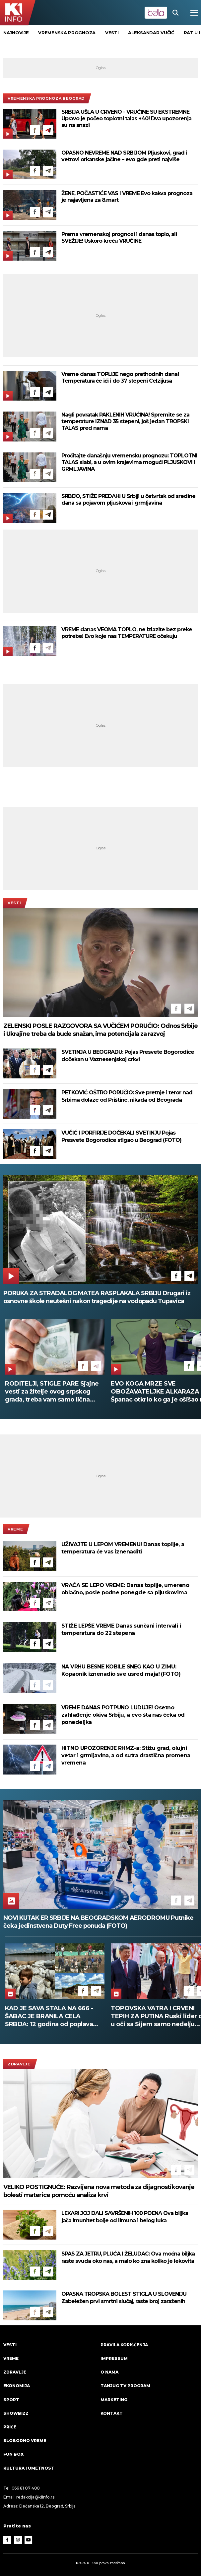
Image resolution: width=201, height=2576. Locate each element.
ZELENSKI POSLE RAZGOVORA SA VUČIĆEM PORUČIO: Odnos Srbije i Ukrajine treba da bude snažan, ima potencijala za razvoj (100, 1030)
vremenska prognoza (67, 32)
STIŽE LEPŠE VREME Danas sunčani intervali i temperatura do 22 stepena (121, 1629)
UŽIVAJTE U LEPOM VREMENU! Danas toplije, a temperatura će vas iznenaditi (122, 1548)
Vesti (14, 903)
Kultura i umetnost (28, 2468)
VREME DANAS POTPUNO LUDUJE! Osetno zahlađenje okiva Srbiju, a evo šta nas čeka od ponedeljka (123, 1714)
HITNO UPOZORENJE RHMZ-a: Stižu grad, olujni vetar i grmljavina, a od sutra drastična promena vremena (125, 1755)
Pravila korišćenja (124, 2344)
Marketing (113, 2399)
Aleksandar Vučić (151, 32)
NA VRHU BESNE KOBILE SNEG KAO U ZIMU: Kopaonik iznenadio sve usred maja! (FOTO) (120, 1670)
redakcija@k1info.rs (35, 2497)
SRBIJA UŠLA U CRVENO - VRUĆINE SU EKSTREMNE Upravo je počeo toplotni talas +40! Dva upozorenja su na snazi (126, 118)
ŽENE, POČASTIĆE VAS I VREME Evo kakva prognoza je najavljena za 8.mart (126, 196)
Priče (9, 2426)
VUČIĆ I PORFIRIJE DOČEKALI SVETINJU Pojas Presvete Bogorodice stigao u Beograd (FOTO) (121, 1136)
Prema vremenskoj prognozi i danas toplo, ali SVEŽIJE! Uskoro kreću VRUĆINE (119, 237)
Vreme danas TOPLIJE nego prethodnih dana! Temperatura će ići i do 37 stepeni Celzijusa (120, 377)
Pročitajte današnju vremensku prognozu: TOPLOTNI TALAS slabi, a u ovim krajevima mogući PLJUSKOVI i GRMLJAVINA (129, 462)
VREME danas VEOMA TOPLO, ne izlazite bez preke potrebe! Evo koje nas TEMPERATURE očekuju (126, 632)
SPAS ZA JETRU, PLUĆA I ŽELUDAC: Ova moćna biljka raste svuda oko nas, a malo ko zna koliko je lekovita (128, 2257)
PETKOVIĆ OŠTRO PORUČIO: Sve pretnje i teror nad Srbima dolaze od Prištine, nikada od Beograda (126, 1096)
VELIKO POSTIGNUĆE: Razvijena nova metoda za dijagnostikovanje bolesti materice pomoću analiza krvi (98, 2191)
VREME (15, 1529)
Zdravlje (19, 2064)
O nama (109, 2372)
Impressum (114, 2358)
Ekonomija (16, 2385)
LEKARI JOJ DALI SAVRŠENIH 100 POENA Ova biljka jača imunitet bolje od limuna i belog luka (124, 2217)
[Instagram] (18, 2540)
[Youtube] (29, 2540)
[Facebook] (35, 130)
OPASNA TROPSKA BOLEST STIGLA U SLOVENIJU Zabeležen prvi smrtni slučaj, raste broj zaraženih (123, 2297)
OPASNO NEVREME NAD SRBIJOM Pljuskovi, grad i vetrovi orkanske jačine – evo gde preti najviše (124, 156)
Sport (11, 2399)
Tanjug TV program (125, 2385)
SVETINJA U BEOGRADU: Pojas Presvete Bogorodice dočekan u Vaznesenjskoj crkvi (127, 1055)
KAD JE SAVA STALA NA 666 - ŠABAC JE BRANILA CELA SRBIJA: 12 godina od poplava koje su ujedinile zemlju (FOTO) (52, 2016)
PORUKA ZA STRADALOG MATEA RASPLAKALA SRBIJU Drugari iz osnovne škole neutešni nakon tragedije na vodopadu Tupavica (96, 1297)
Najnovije (16, 32)
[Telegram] (48, 130)
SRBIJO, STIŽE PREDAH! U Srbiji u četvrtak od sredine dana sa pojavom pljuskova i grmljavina (128, 499)
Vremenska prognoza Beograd (46, 98)
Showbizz (16, 2413)
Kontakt (111, 2413)
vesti (112, 32)
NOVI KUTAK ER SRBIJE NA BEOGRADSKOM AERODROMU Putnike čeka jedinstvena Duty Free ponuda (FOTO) (98, 1921)
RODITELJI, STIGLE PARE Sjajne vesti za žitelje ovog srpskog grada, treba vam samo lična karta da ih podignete (52, 1392)
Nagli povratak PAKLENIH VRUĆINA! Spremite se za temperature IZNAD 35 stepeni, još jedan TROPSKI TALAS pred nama (125, 421)
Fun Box (13, 2454)
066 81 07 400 (26, 2488)
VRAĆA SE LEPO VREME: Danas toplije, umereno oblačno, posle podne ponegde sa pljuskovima (125, 1589)
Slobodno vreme (24, 2440)
